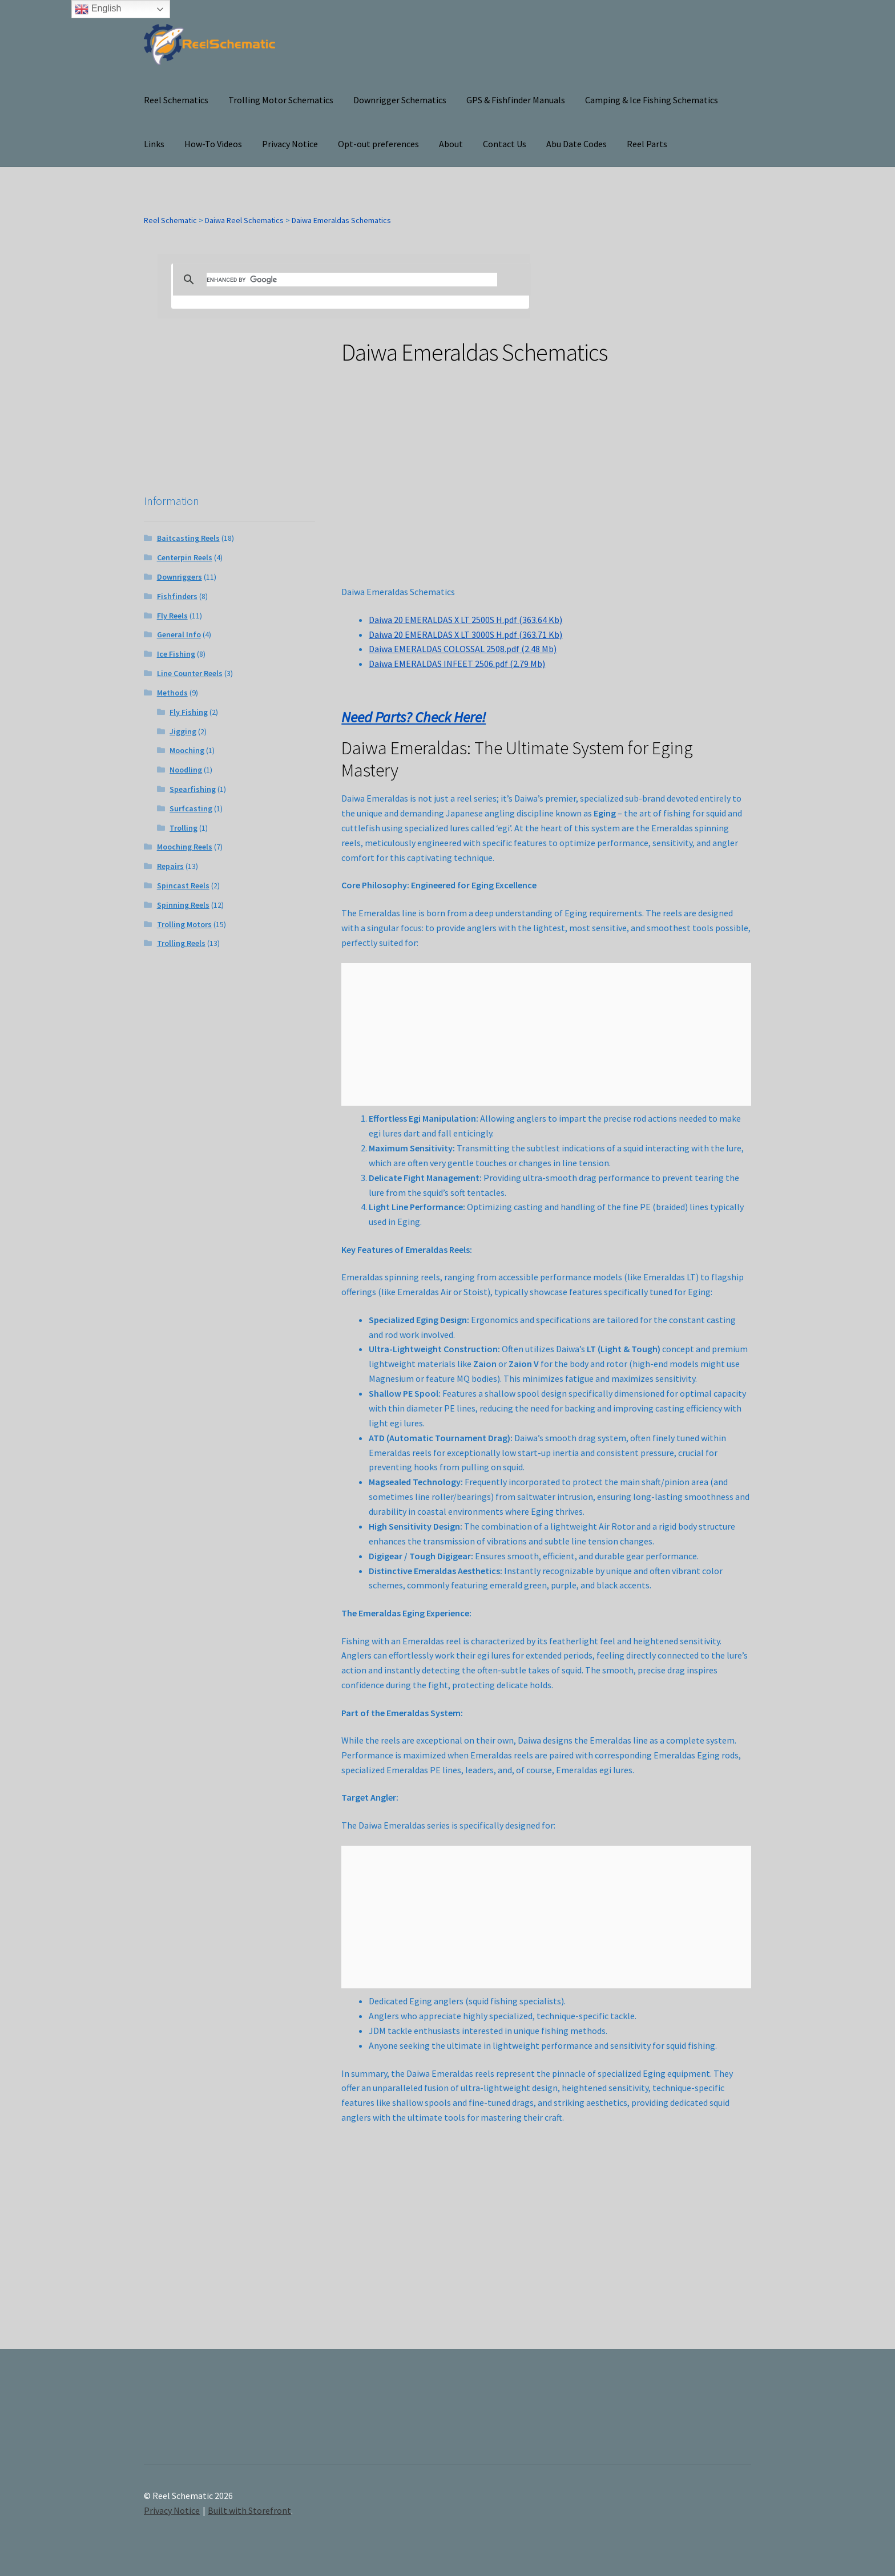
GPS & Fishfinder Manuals (515, 100)
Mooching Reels (184, 847)
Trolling (183, 828)
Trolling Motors (184, 924)
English (98, 9)
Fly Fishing (189, 712)
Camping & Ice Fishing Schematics (651, 100)
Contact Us (504, 143)
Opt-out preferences (378, 143)
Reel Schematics (176, 100)
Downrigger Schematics (399, 100)
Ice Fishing (176, 654)
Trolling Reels (181, 943)
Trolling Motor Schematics (280, 100)
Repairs (170, 866)
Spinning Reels (183, 905)
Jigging (183, 731)
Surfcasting (191, 808)
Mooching (187, 750)
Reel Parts (647, 143)
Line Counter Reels (190, 673)
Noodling (186, 770)
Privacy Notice (290, 143)
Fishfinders (177, 596)
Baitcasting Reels (188, 538)
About (451, 143)
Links (154, 143)
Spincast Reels (183, 885)
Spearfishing (193, 789)
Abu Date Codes (576, 143)
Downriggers (179, 577)
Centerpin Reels (184, 557)
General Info (179, 634)
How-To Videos (213, 143)
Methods (172, 693)
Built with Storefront (249, 2510)
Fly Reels (172, 615)
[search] (352, 279)
